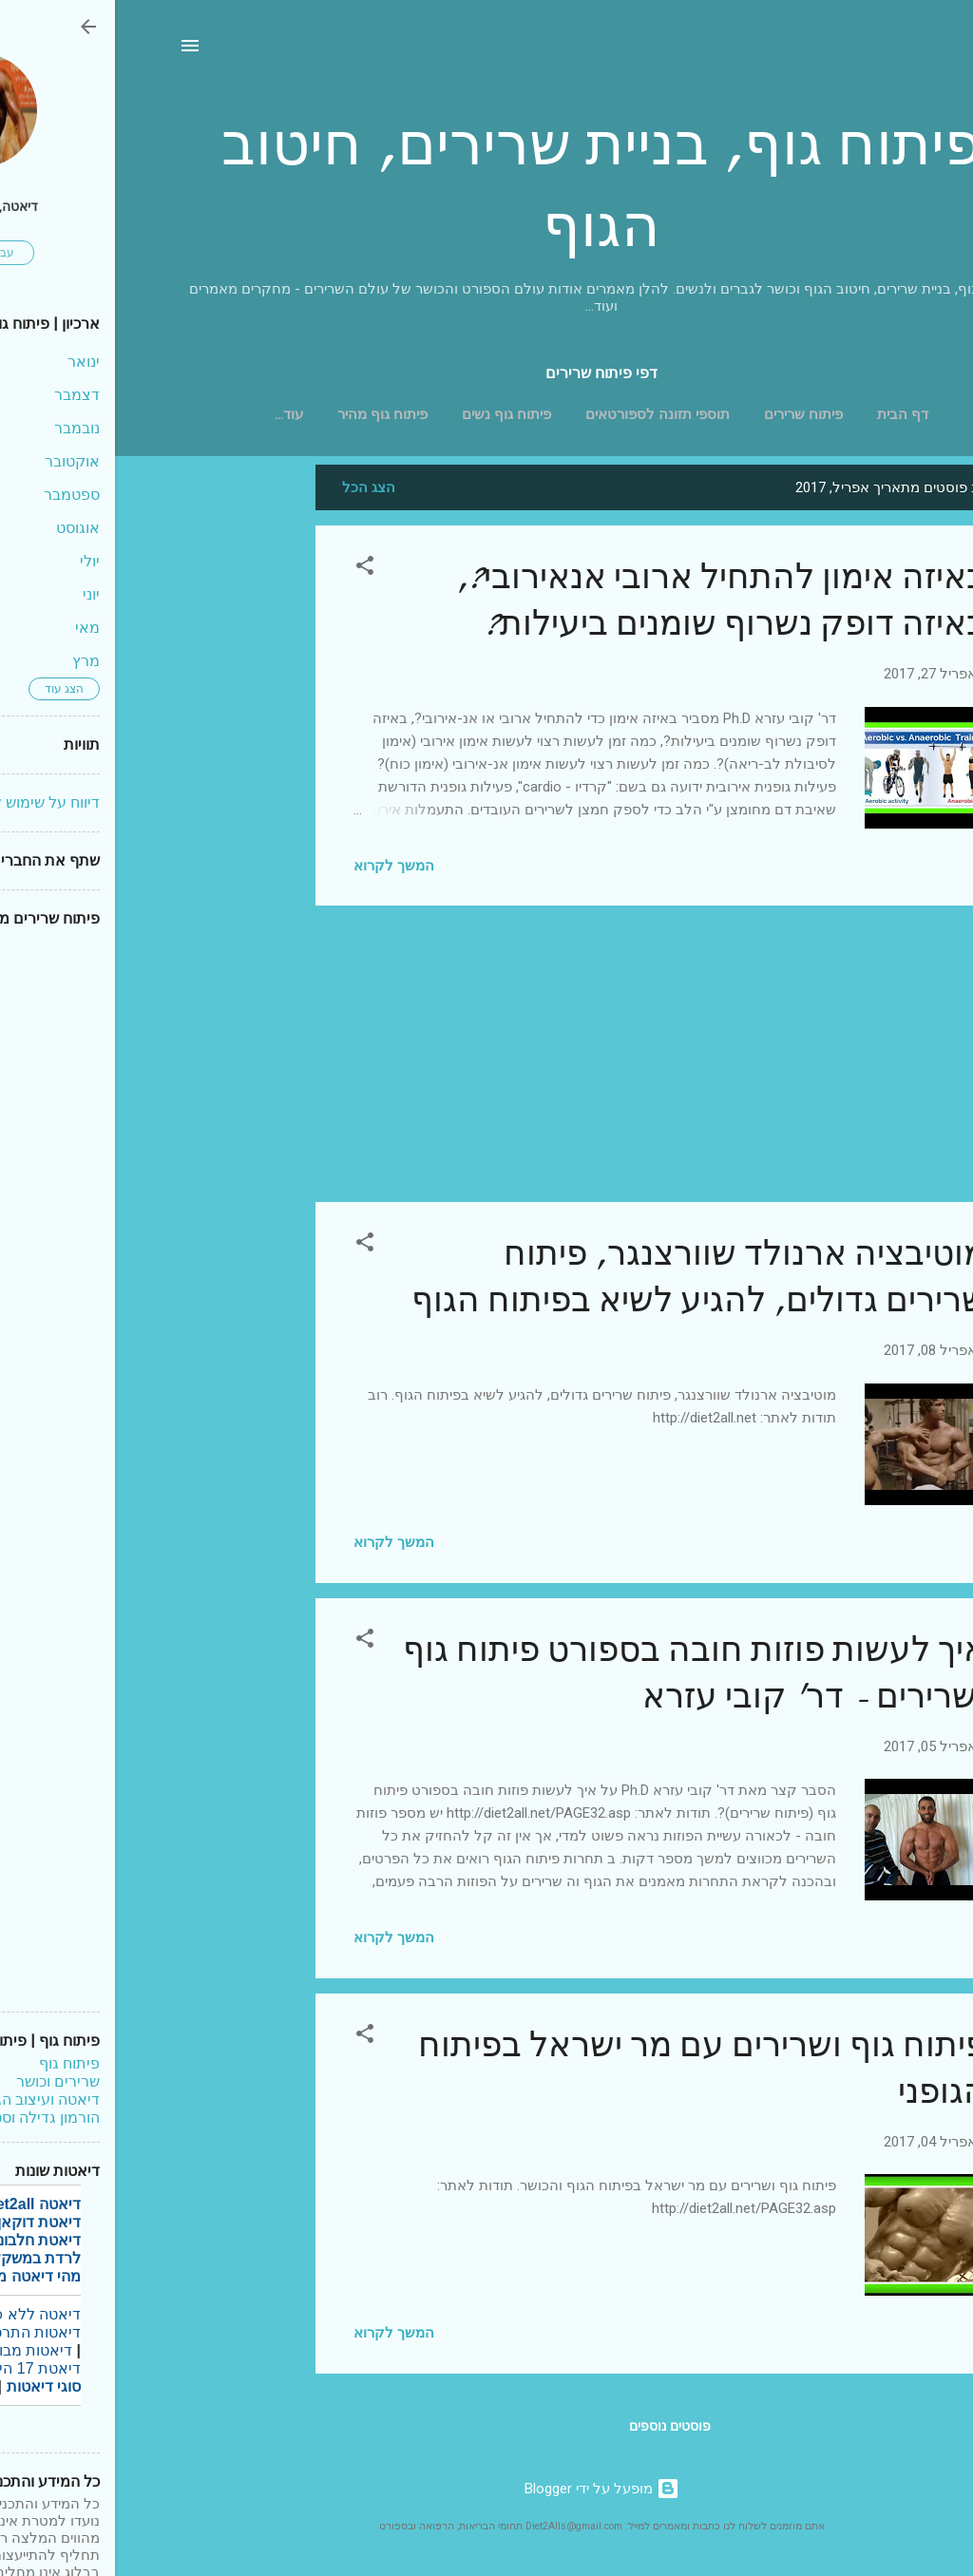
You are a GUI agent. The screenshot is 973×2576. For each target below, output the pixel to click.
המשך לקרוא (278, 865)
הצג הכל (253, 487)
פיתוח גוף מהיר (267, 414)
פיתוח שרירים (688, 414)
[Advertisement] (124, 750)
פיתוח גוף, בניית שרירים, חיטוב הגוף (486, 186)
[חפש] (898, 52)
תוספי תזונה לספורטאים (542, 414)
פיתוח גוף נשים (391, 414)
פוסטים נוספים (555, 2425)
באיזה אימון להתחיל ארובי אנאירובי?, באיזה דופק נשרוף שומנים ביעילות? (606, 600)
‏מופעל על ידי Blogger (487, 2488)
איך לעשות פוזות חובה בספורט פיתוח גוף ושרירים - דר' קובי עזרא (579, 1673)
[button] (249, 568)
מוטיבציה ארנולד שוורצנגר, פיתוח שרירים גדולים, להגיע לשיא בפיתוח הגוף (583, 1277)
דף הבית (787, 414)
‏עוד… (174, 414)
